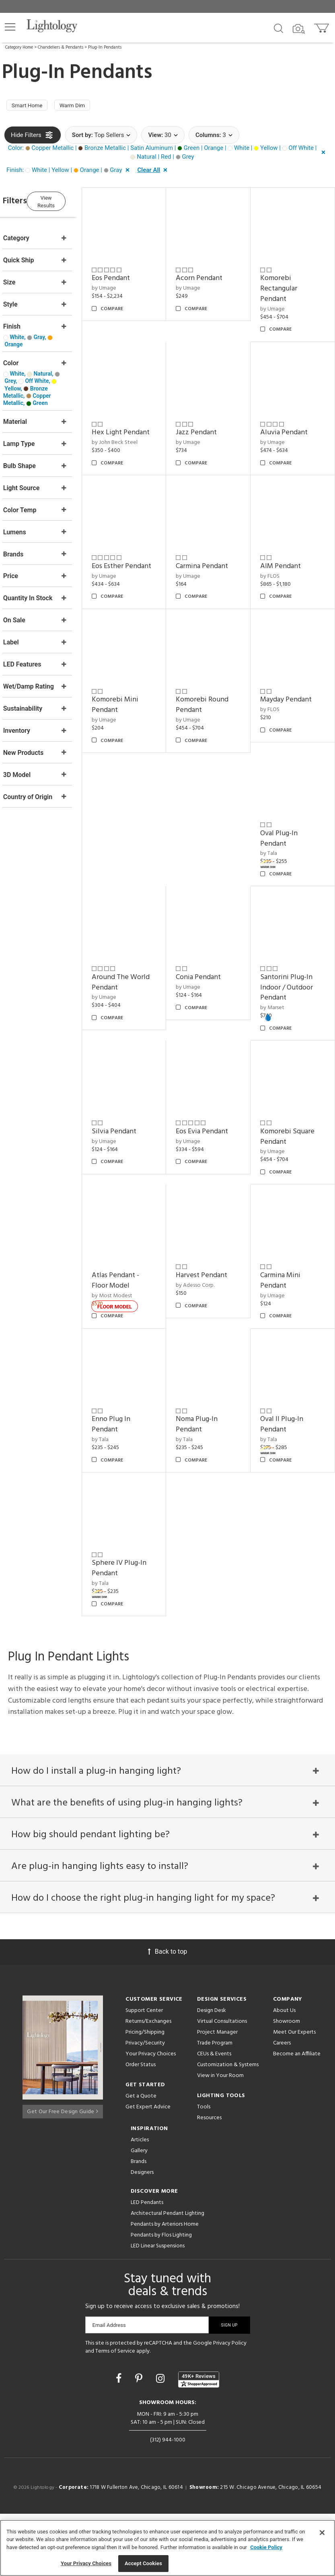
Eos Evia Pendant (217, 1206)
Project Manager (217, 2094)
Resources (209, 2180)
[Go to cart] (322, 26)
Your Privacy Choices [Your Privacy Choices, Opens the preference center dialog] (86, 2563)
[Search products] (278, 28)
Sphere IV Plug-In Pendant (142, 1620)
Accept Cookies (143, 2563)
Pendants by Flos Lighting (161, 2297)
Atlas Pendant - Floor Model (138, 1347)
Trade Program (214, 2105)
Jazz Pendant (211, 419)
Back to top (167, 2014)
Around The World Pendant (138, 1064)
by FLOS (277, 681)
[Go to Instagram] (161, 2441)
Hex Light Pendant (130, 425)
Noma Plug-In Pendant (212, 1483)
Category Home (19, 47)
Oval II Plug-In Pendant (289, 1483)
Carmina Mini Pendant (288, 1347)
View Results (70, 202)
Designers (142, 2234)
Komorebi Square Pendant (295, 1211)
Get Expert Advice (148, 2169)
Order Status (140, 2127)
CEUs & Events (214, 2116)
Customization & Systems (228, 2127)
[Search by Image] (299, 29)
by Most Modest (135, 1362)
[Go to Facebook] (119, 2441)
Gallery (139, 2213)
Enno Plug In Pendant (134, 1483)
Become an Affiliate (297, 2116)
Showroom (286, 2083)
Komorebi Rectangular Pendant (286, 283)
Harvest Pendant (217, 1342)
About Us (284, 2072)
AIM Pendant (288, 671)
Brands (138, 2223)
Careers (282, 2105)
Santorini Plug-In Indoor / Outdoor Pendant (294, 1069)
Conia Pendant (213, 1059)
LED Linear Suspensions (158, 2308)
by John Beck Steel (137, 439)
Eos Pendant (134, 273)
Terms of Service (115, 2413)
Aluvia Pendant (291, 419)
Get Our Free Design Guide (62, 2171)
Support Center (144, 2072)
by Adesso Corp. (210, 1352)
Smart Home (30, 106)
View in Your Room (220, 2138)
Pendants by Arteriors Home (165, 2286)
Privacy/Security (145, 2105)
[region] (167, 2548)
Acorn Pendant (214, 273)
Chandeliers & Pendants (60, 47)
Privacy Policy (230, 2405)
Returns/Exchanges (148, 2083)
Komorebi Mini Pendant (138, 802)
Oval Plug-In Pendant (286, 928)
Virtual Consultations (222, 2083)
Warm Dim (82, 106)
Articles (140, 2202)
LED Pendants (147, 2264)
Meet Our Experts (294, 2094)
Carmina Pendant (294, 545)
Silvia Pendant (137, 1206)
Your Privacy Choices (150, 2116)
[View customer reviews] (199, 2441)
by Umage (127, 283)
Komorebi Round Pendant (217, 802)
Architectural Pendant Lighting (167, 2275)
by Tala (276, 943)
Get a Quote (140, 2158)
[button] (10, 26)
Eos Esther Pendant (207, 551)
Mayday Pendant (293, 797)
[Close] (322, 2532)
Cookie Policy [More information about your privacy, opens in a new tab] (266, 2547)
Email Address (109, 2387)
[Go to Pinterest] (139, 2441)
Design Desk (211, 2072)
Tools (203, 2169)
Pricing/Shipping (144, 2094)
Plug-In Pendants (104, 47)
